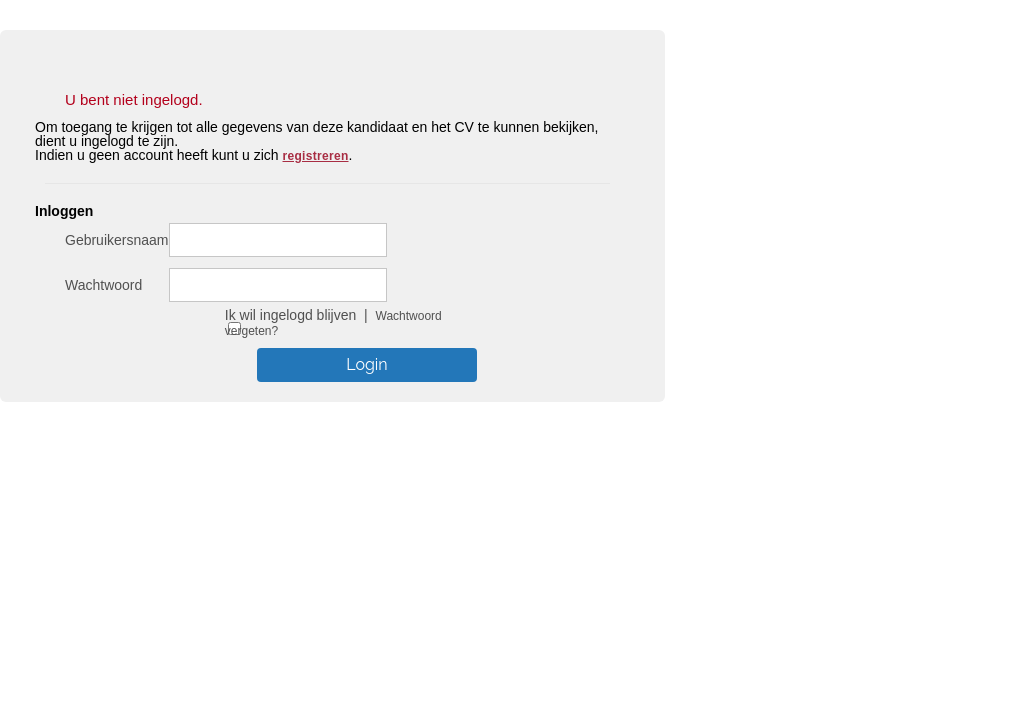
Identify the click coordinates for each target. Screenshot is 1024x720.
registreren (316, 156)
